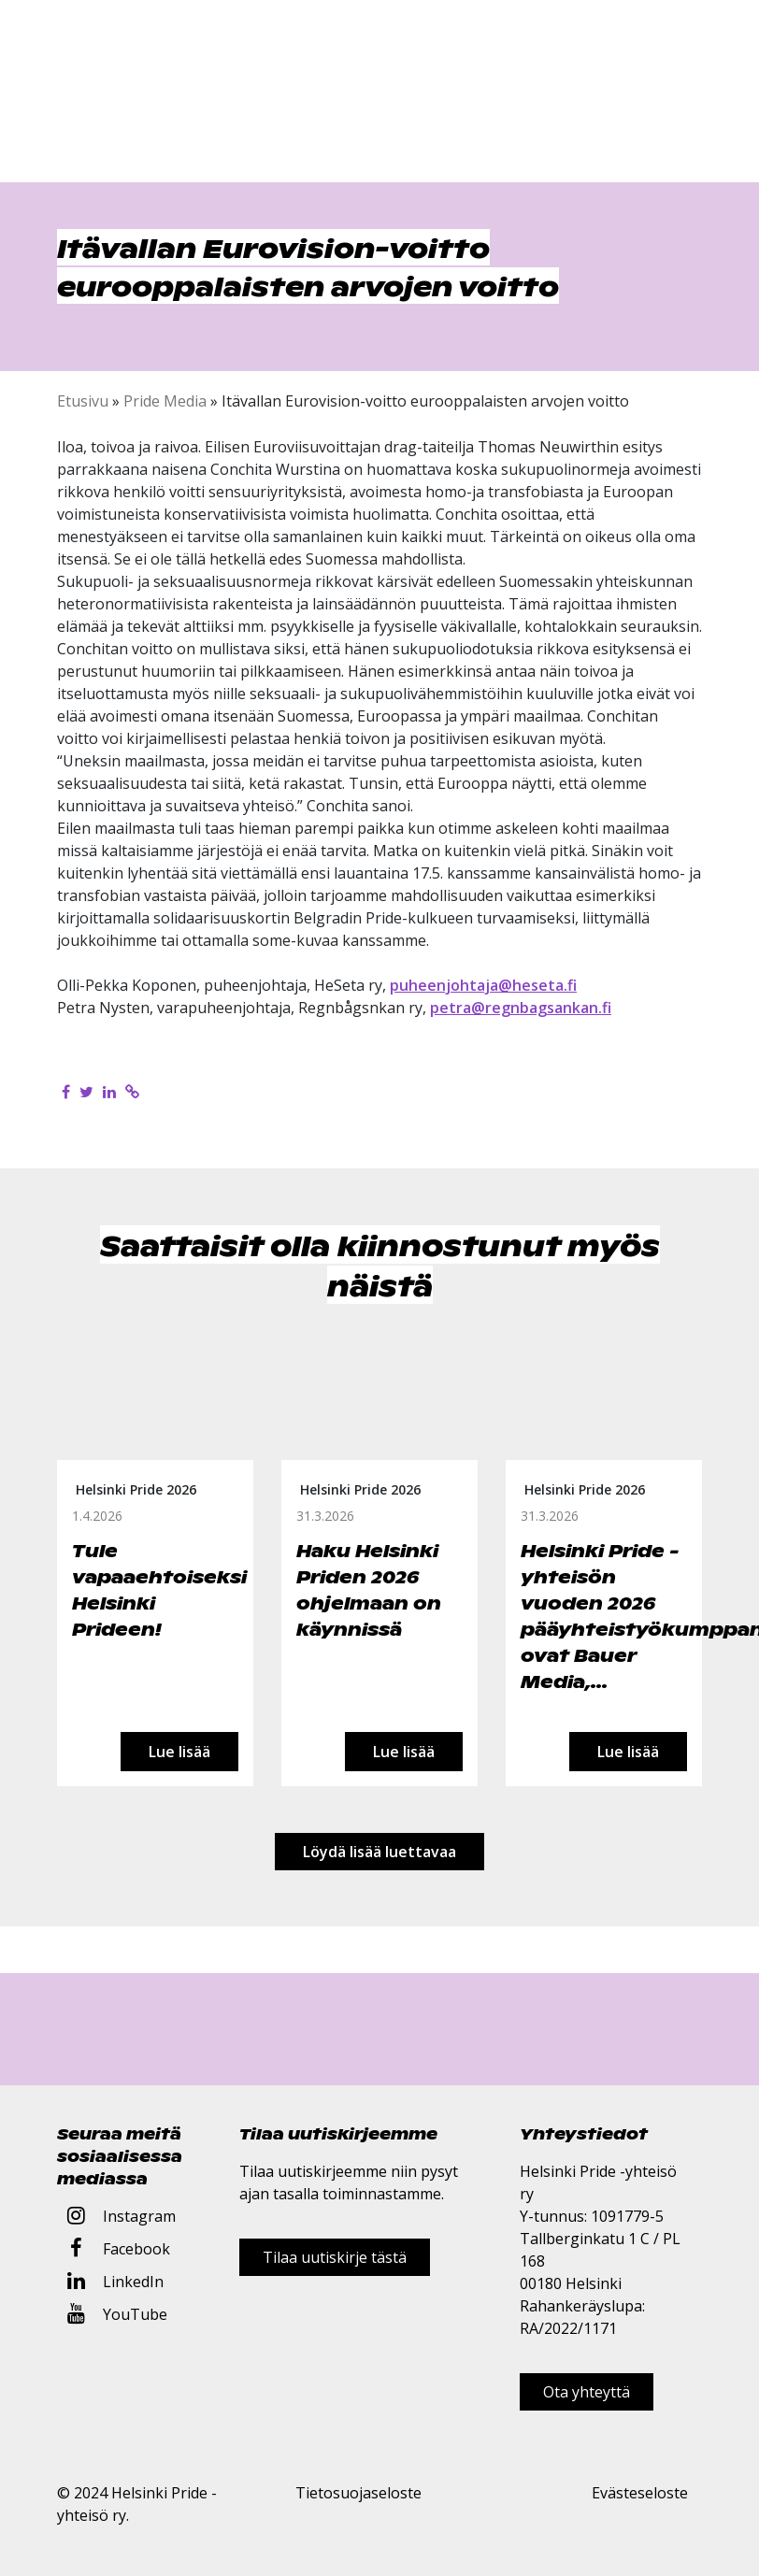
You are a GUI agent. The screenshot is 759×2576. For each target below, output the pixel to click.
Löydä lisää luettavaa (379, 1851)
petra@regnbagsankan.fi (520, 1007)
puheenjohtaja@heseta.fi (483, 985)
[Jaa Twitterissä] (86, 1091)
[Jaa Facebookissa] (66, 1091)
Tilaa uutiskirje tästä (335, 2257)
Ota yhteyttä (586, 2392)
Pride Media (165, 401)
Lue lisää (179, 1751)
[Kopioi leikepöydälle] (132, 1091)
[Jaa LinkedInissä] (109, 1091)
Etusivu (82, 401)
